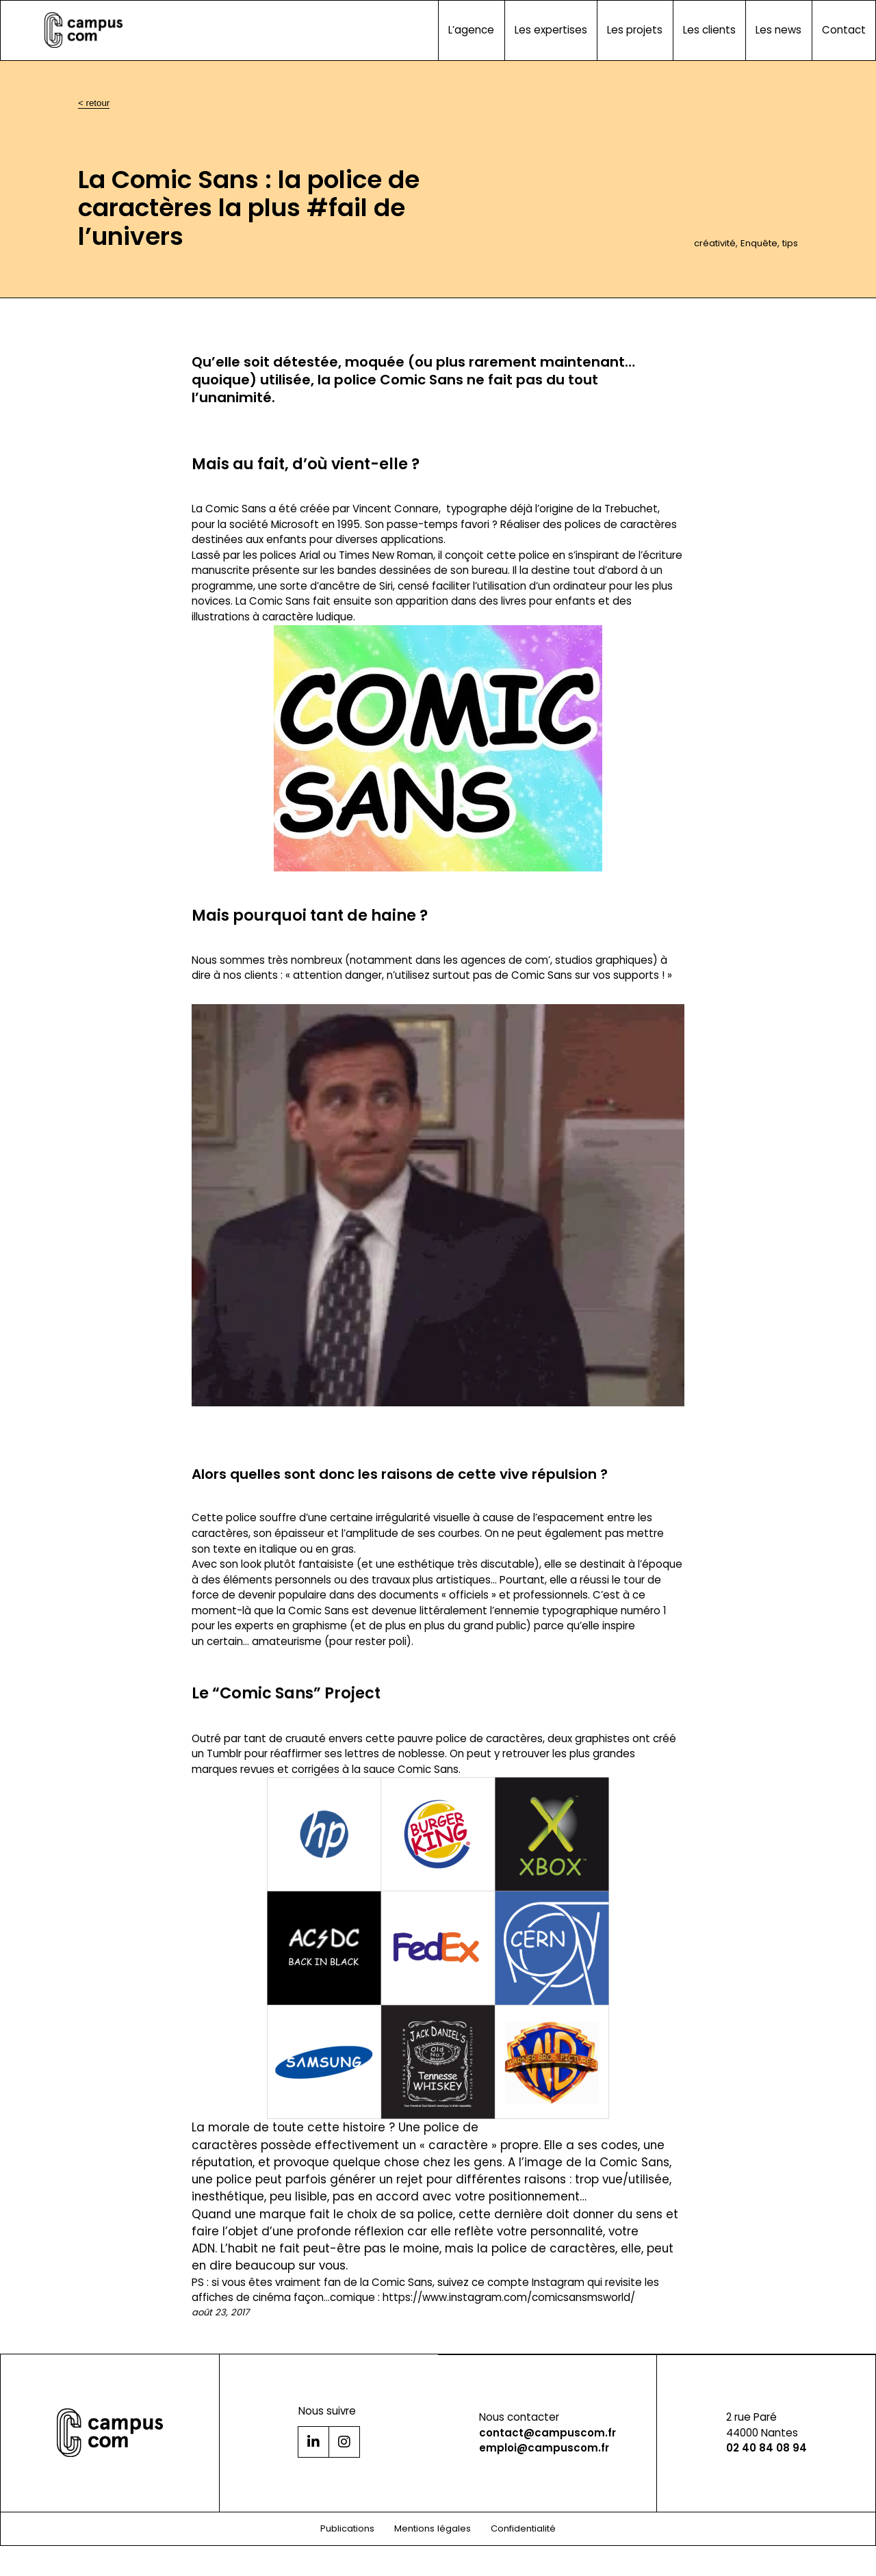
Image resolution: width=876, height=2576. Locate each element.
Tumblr (224, 1753)
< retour (94, 103)
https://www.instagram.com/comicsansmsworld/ (509, 2297)
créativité (715, 243)
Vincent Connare (395, 508)
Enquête (758, 243)
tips (790, 243)
